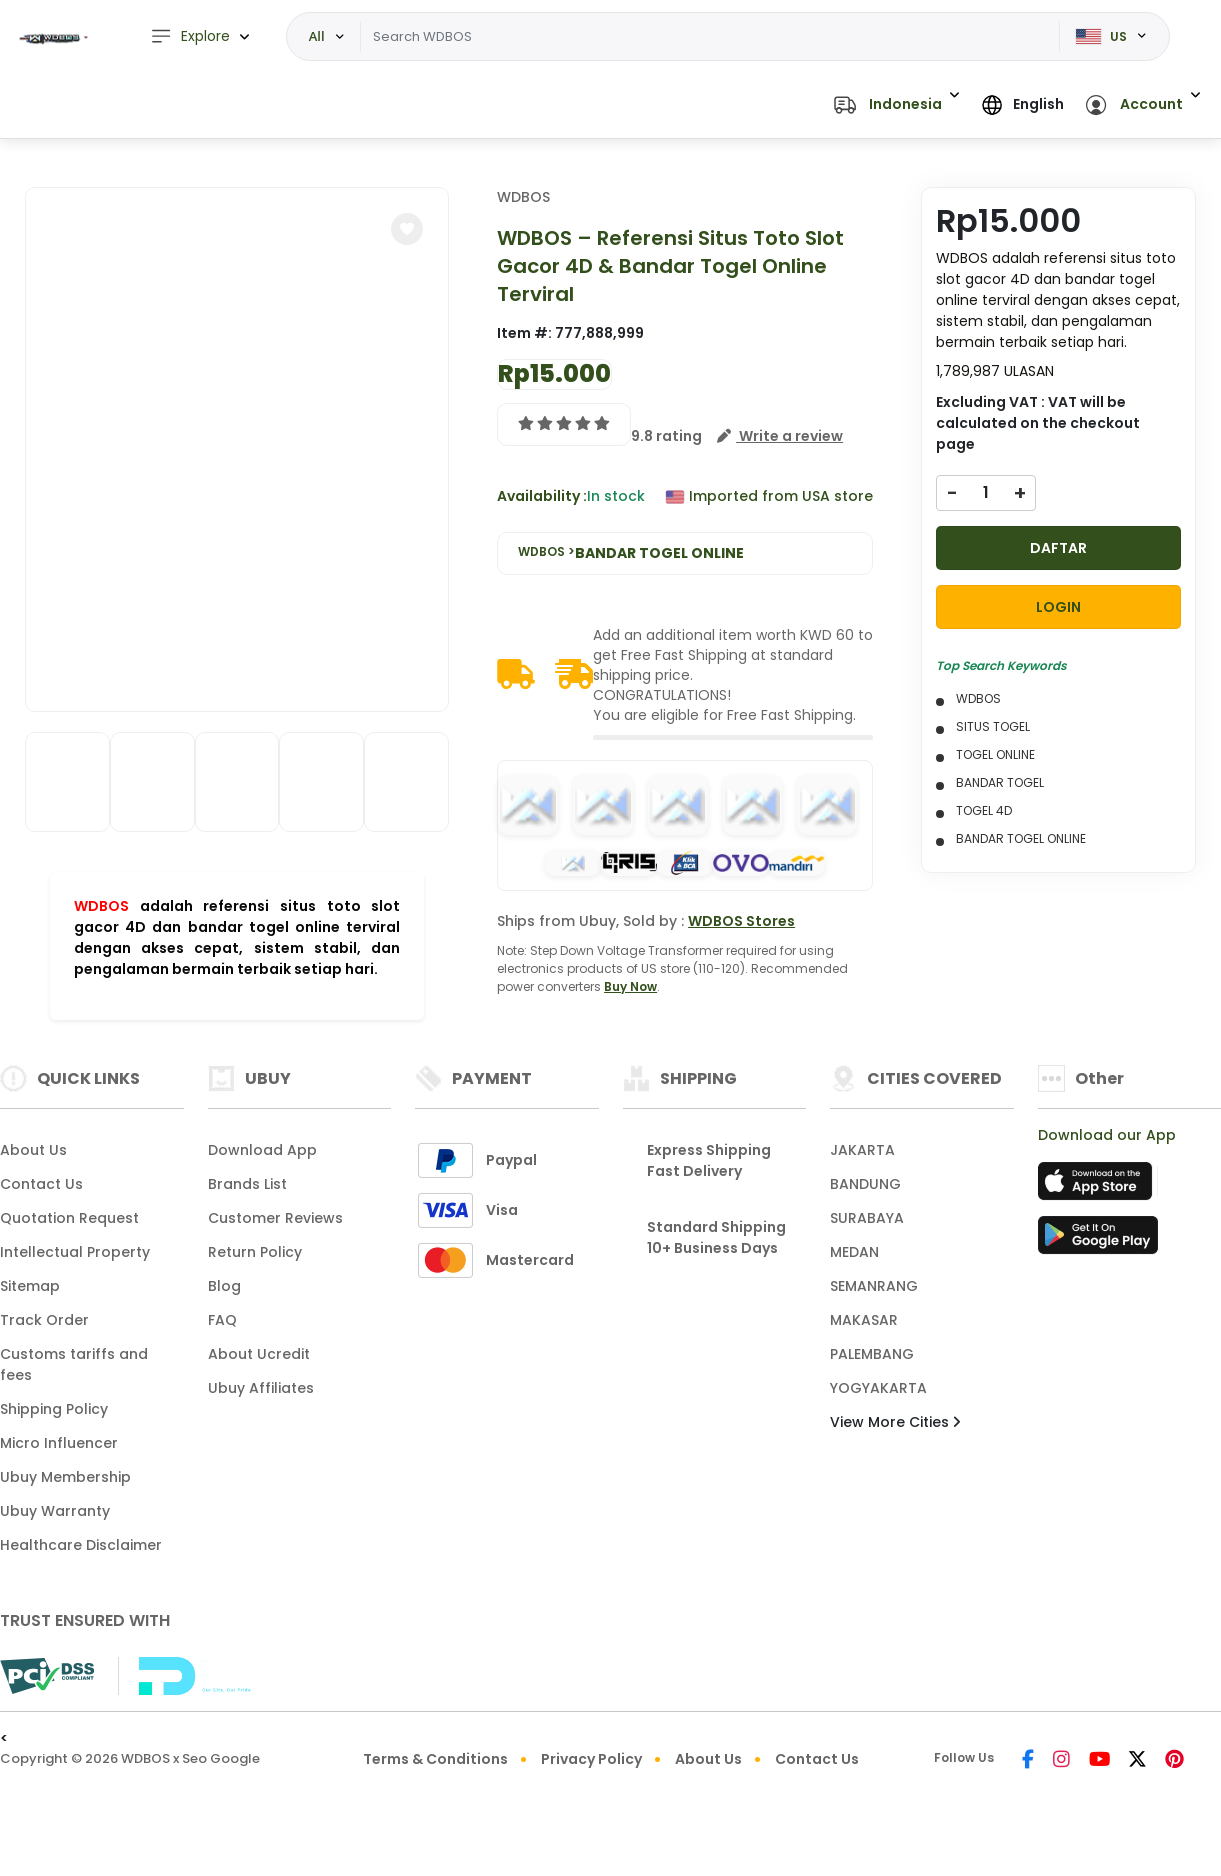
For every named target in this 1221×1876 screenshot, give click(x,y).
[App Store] (1098, 1187)
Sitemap (30, 1286)
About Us (33, 1150)
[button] (896, 105)
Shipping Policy (54, 1409)
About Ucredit (259, 1354)
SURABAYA (867, 1218)
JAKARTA (862, 1150)
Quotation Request (69, 1218)
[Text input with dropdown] (710, 37)
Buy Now (630, 986)
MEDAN (854, 1252)
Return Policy (255, 1252)
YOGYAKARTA (878, 1388)
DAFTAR (1058, 548)
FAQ (222, 1320)
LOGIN (1058, 607)
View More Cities (895, 1422)
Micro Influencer (59, 1443)
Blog (224, 1286)
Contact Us (41, 1184)
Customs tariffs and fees (74, 1364)
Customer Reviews (275, 1218)
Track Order (44, 1320)
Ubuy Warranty (55, 1511)
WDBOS (101, 906)
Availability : (542, 496)
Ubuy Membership (65, 1477)
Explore (190, 36)
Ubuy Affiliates (261, 1388)
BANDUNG (865, 1184)
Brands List (247, 1184)
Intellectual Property (75, 1252)
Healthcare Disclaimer (81, 1545)
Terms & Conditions (435, 1759)
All (317, 36)
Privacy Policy (591, 1759)
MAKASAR (864, 1320)
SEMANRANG (874, 1286)
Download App (262, 1150)
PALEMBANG (872, 1354)
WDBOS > (631, 553)
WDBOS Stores (741, 921)
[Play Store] (1098, 1241)
